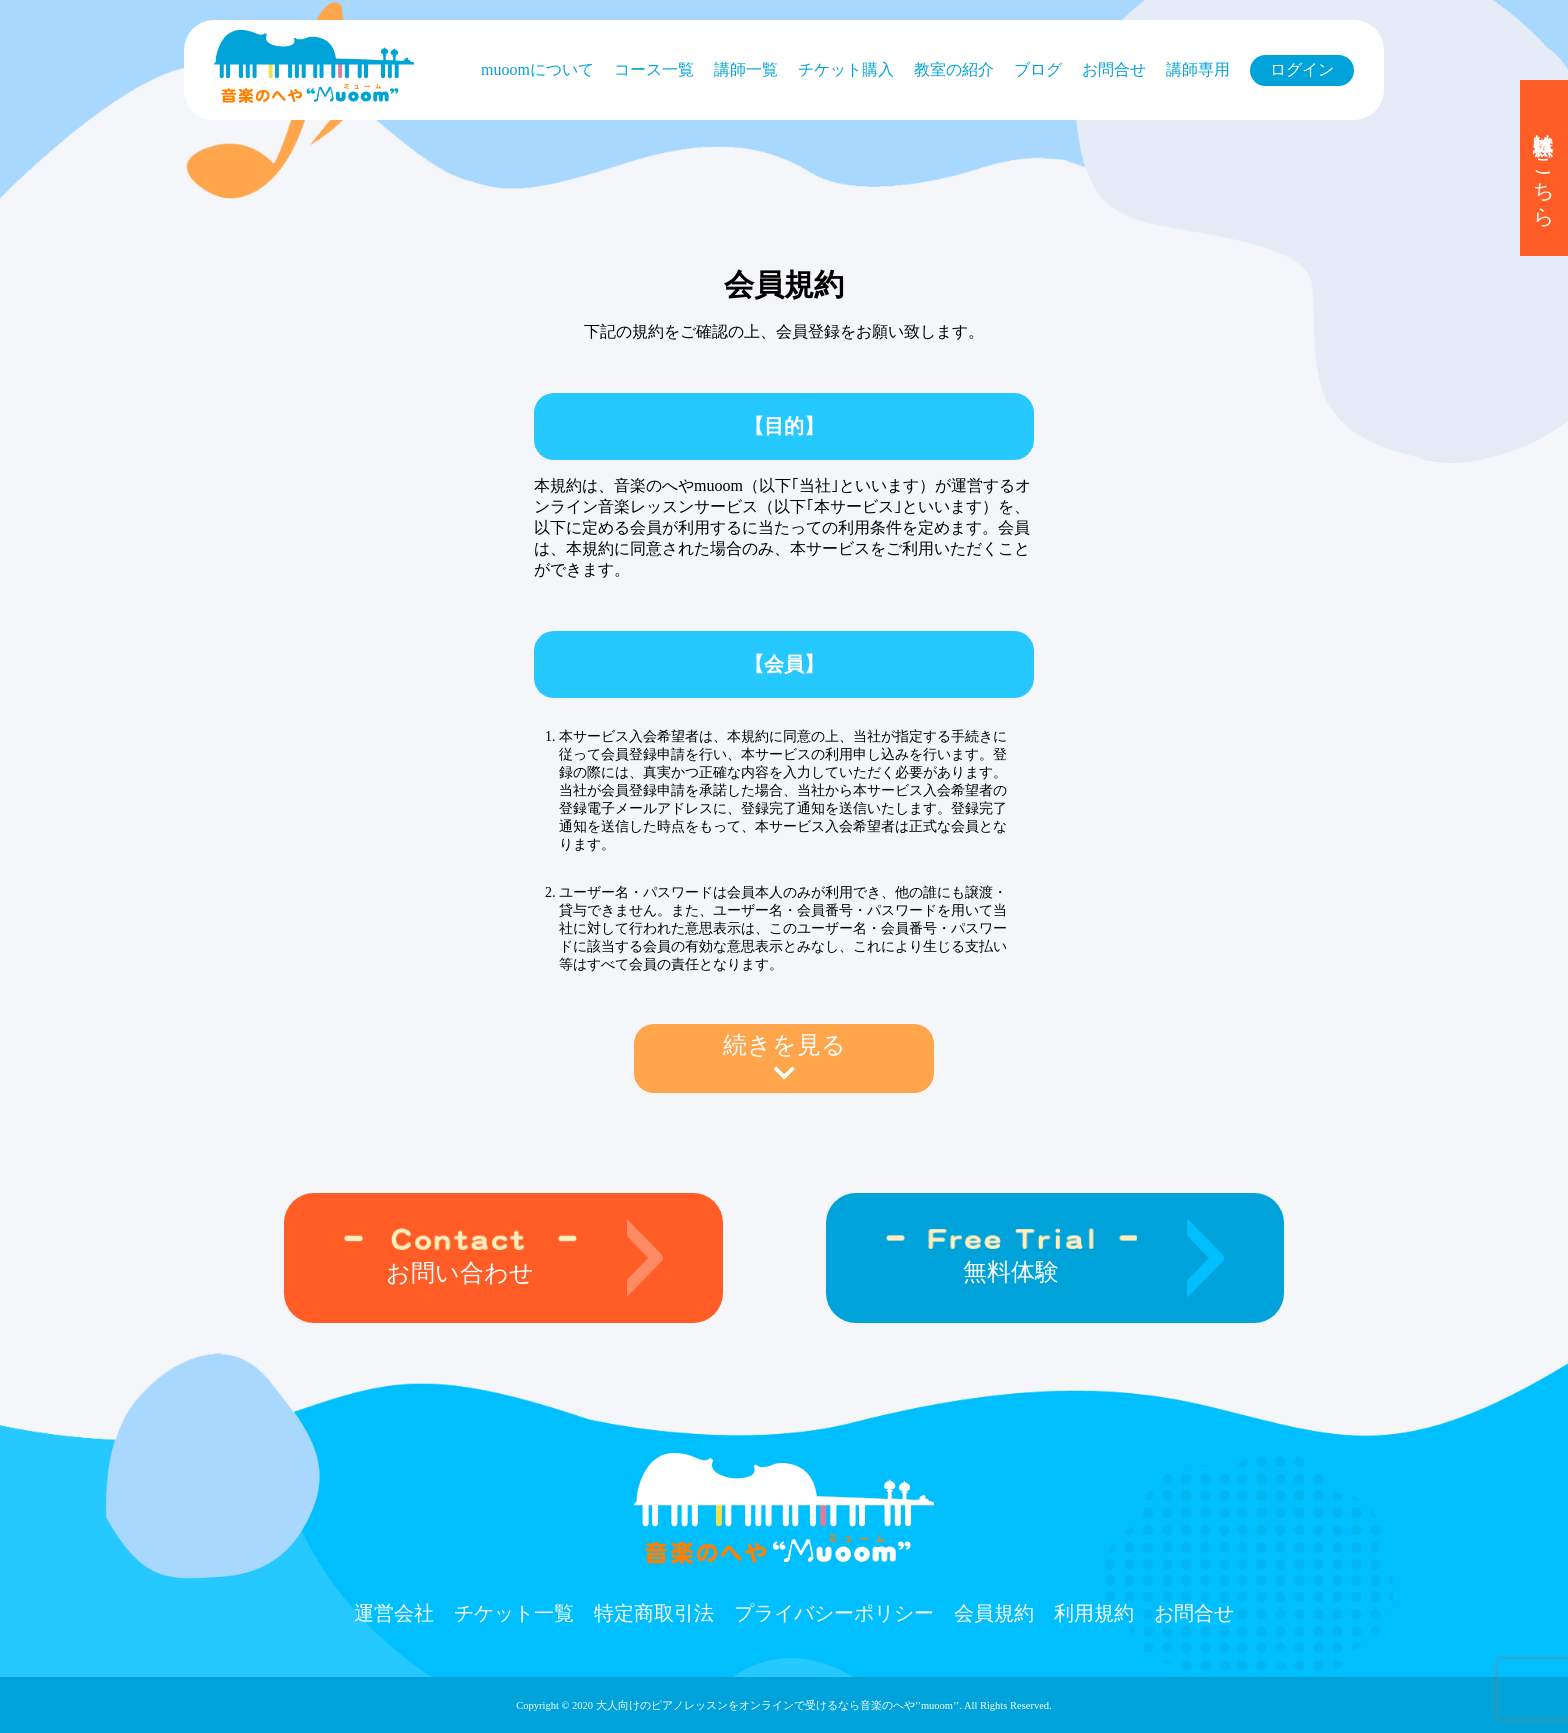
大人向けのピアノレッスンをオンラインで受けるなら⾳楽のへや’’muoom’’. (779, 1705)
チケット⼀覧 (514, 1613)
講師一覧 (746, 69)
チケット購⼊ (846, 69)
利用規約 (1094, 1613)
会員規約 (994, 1613)
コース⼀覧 (654, 69)
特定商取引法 (654, 1613)
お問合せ (1114, 69)
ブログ (1038, 69)
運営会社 (394, 1613)
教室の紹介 (954, 69)
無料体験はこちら (1544, 168)
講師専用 (1198, 69)
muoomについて (537, 69)
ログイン (1302, 69)
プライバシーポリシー (834, 1613)
